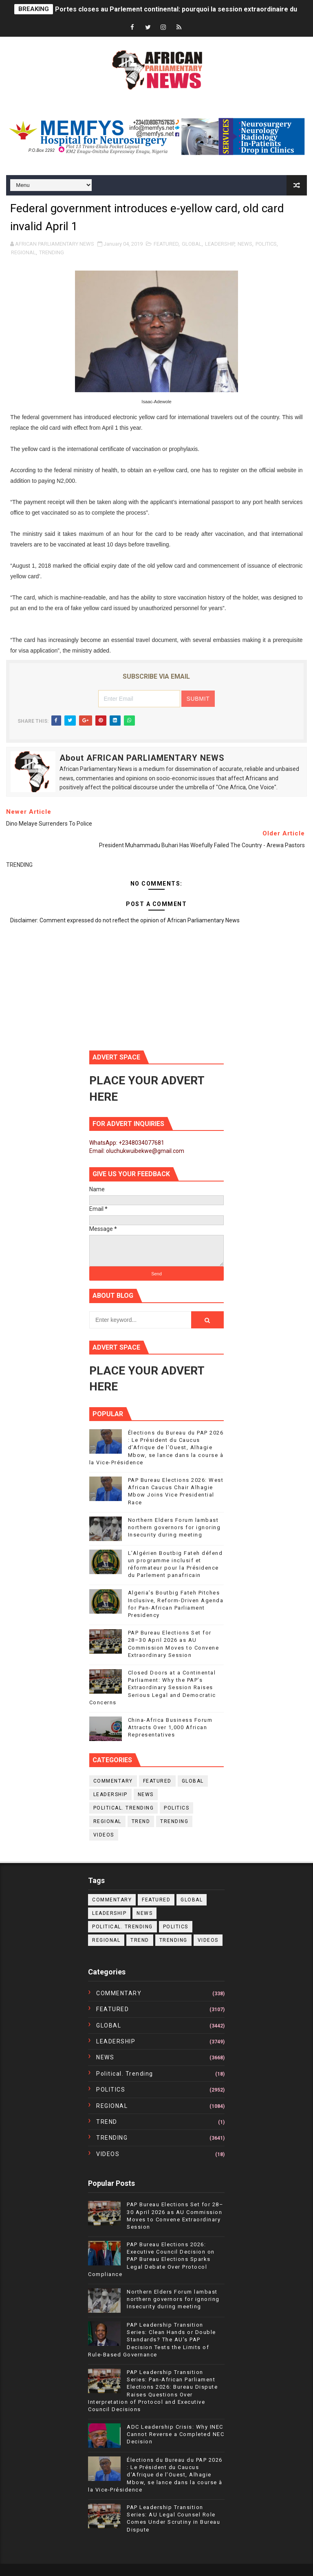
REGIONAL (23, 252)
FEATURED (166, 244)
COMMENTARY (113, 1781)
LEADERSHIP (219, 244)
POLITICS (266, 244)
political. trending (123, 1808)
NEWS (245, 244)
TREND (141, 1821)
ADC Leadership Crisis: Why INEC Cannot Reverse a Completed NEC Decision (175, 2434)
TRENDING (51, 252)
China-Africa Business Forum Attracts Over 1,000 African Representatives (170, 1727)
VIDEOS (103, 1835)
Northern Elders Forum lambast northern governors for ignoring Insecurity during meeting (174, 1527)
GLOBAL (192, 244)
